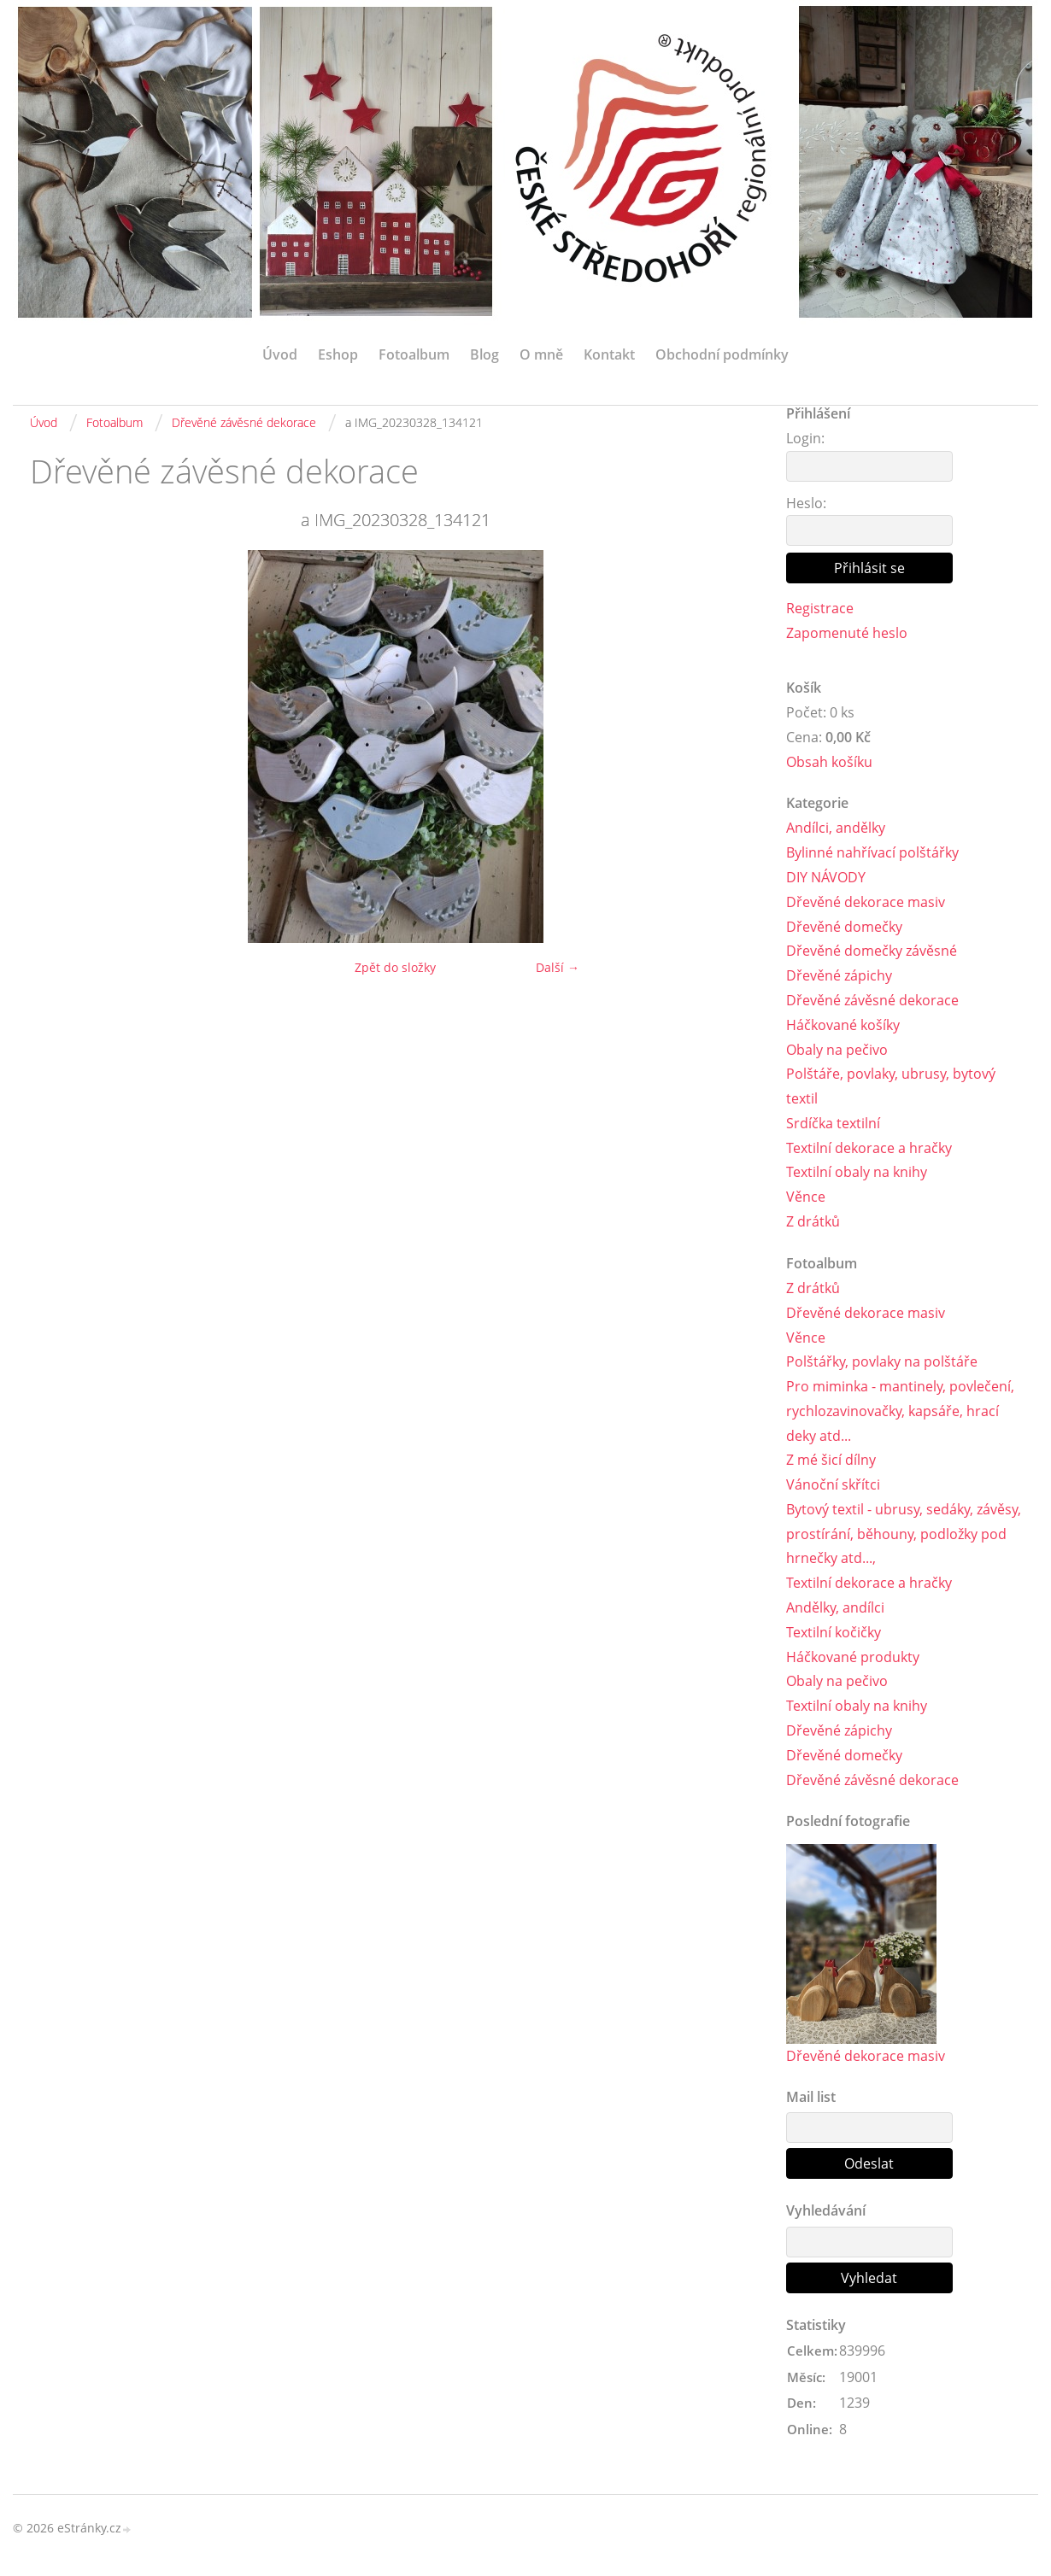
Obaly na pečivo (837, 1049)
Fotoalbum (414, 354)
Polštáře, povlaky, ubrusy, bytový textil (890, 1087)
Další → (557, 967)
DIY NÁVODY (826, 877)
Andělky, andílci (835, 1608)
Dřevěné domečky (844, 926)
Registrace (820, 608)
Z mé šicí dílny (831, 1460)
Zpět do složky (395, 967)
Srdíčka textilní (833, 1123)
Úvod (279, 354)
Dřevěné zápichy (839, 976)
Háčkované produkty (852, 1657)
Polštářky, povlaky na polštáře (882, 1362)
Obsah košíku (829, 761)
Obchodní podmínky (722, 354)
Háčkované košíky (843, 1025)
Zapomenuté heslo (846, 633)
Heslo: (806, 503)
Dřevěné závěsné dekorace (244, 422)
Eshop (338, 354)
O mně (541, 354)
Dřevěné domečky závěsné (871, 951)
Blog (484, 354)
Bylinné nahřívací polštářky (872, 853)
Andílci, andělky (835, 828)
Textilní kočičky (833, 1633)
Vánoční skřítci (833, 1485)
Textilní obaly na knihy (856, 1172)
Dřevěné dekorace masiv (865, 902)
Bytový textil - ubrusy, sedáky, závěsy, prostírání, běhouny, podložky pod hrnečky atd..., (903, 1535)
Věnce (805, 1197)
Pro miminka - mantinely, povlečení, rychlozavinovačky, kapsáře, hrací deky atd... (900, 1412)
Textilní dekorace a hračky (869, 1148)
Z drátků (813, 1221)
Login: (805, 438)
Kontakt (609, 354)
